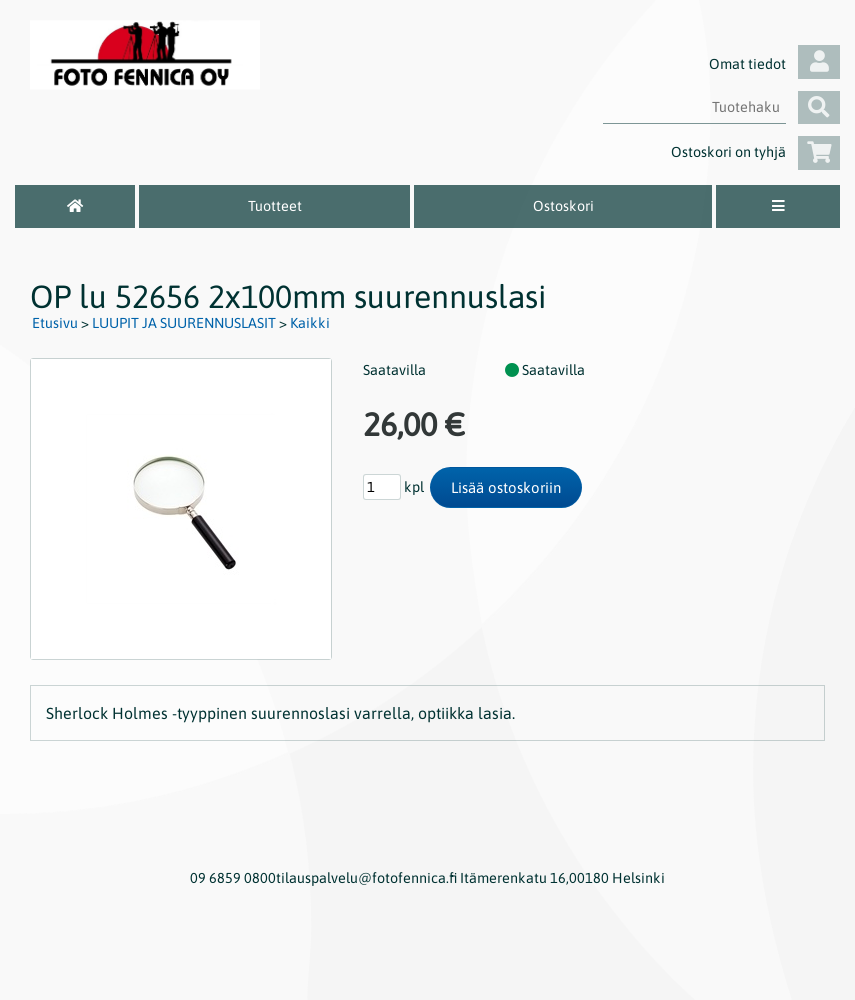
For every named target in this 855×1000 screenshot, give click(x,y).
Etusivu (55, 323)
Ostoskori (563, 206)
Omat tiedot (774, 64)
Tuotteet (275, 206)
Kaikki (310, 323)
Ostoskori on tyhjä (755, 152)
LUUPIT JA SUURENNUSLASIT (184, 323)
